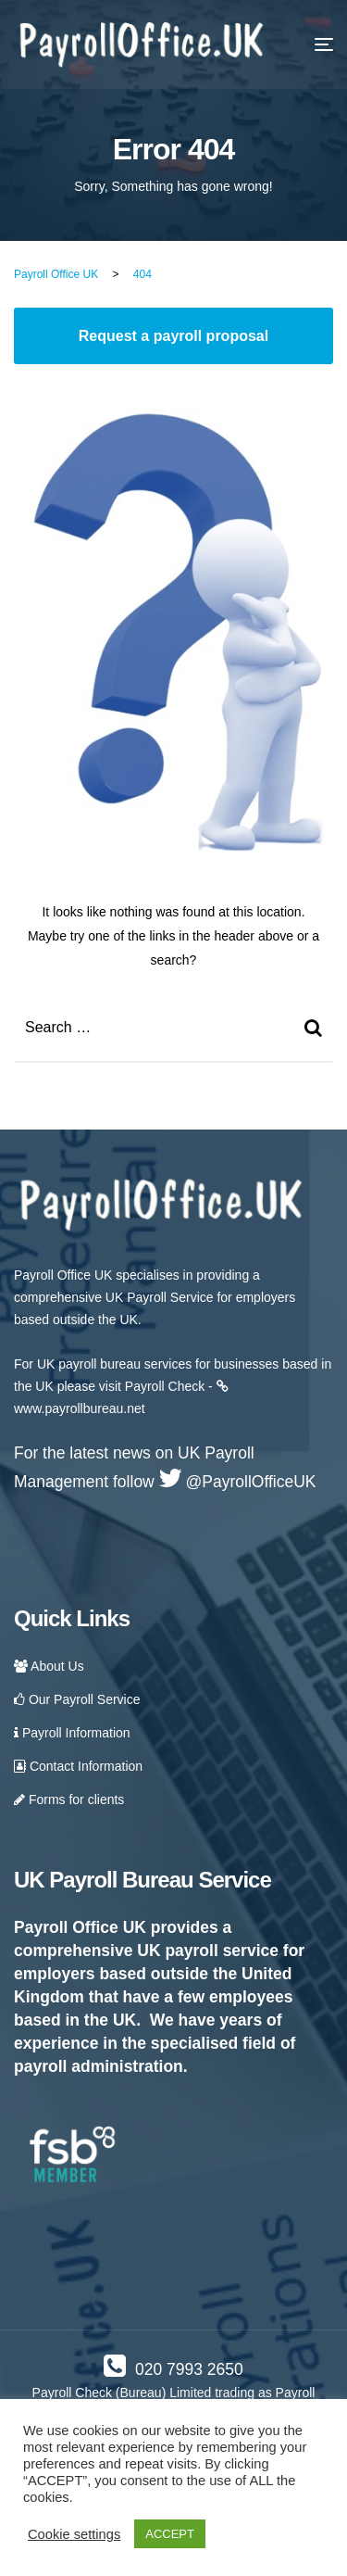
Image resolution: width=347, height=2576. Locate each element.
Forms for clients (69, 1799)
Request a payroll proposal (173, 336)
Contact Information (78, 1766)
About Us (49, 1666)
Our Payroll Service (77, 1699)
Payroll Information (72, 1732)
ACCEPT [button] (169, 2534)
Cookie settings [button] (74, 2534)
